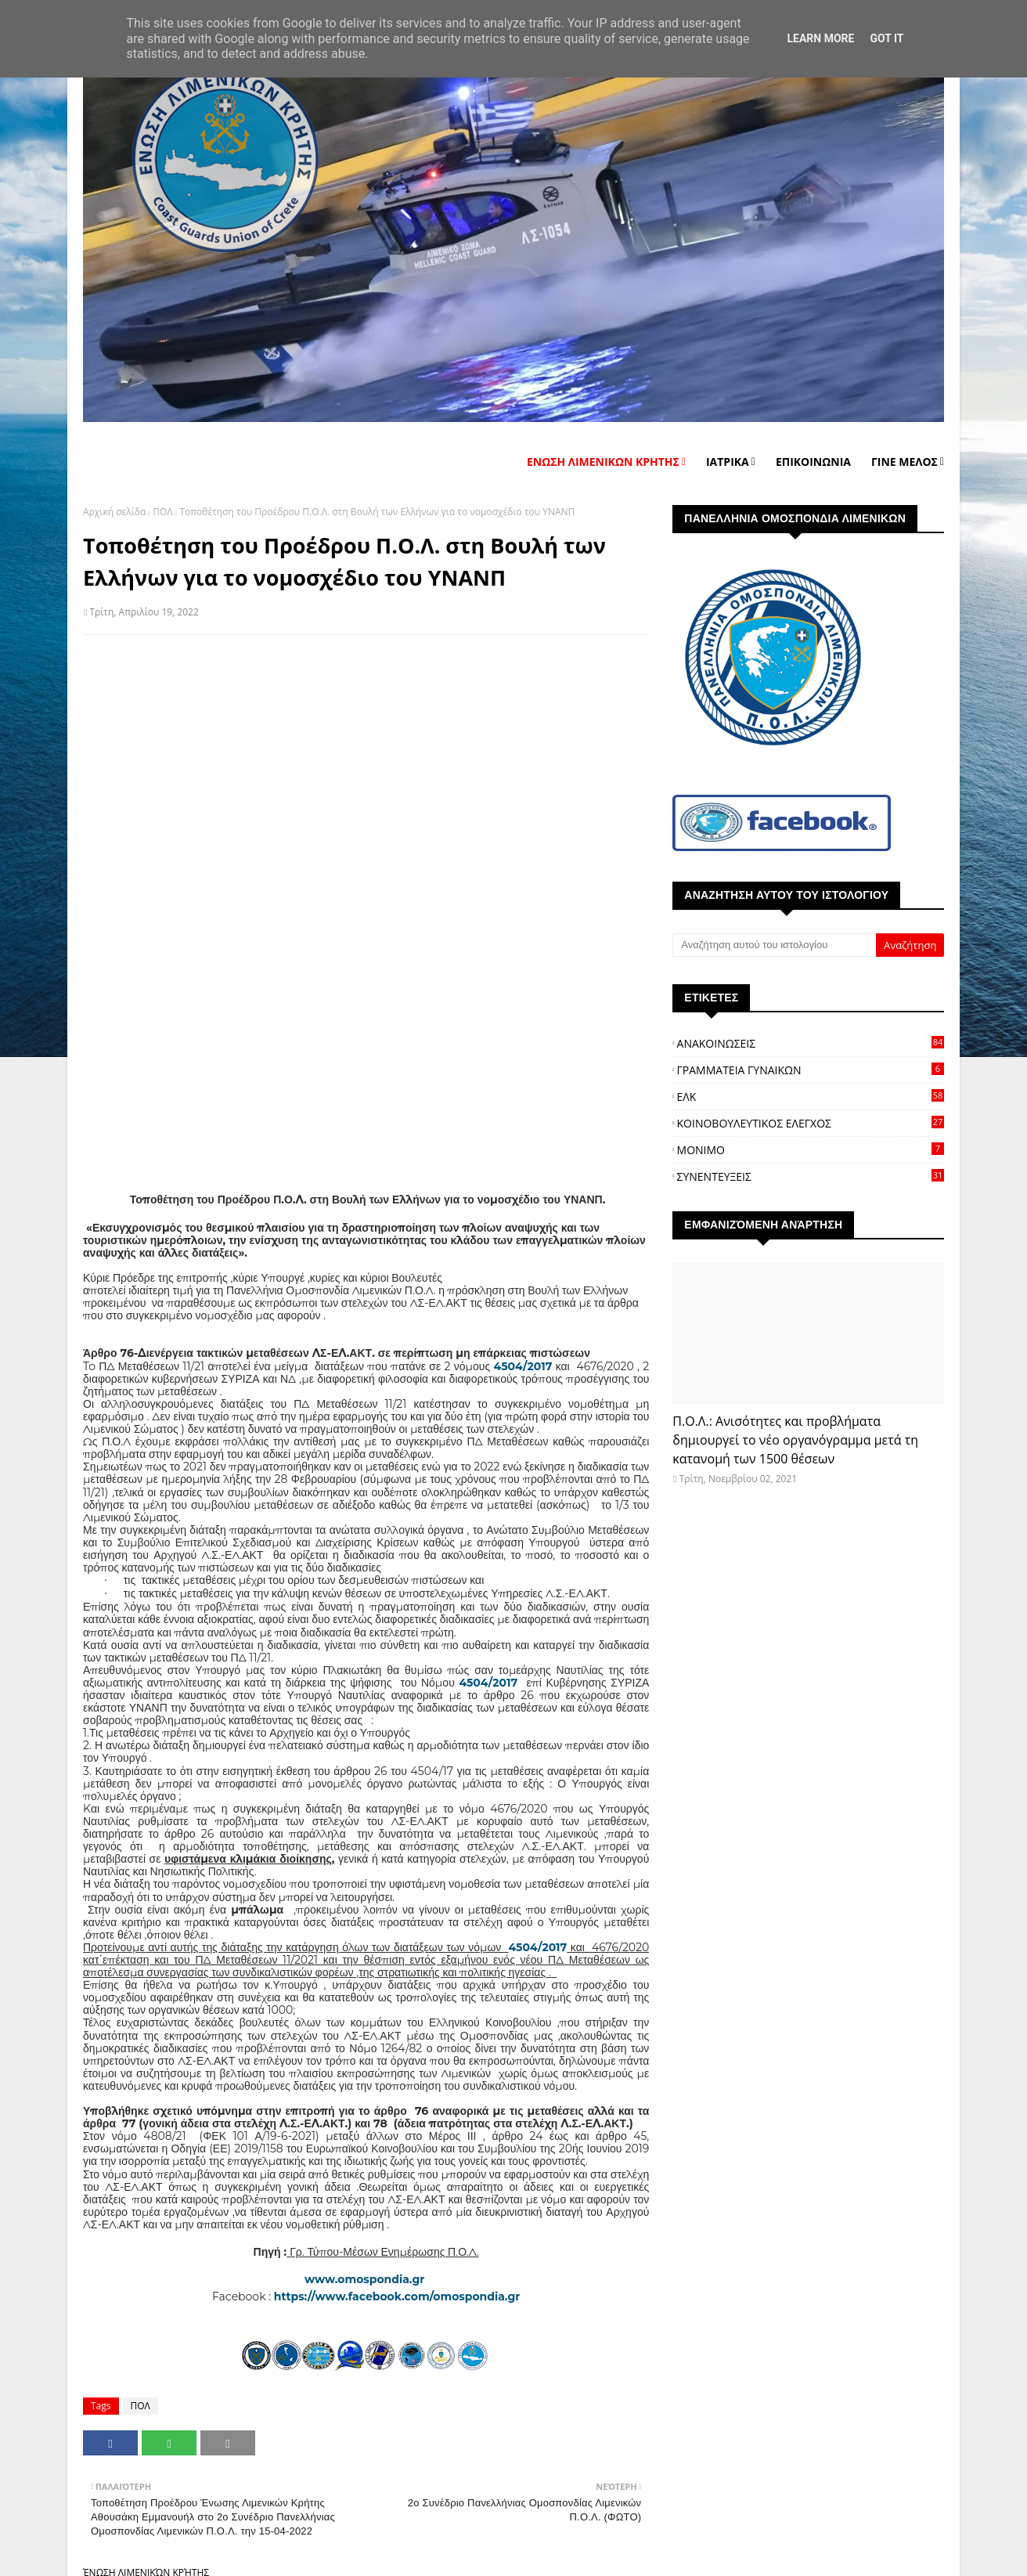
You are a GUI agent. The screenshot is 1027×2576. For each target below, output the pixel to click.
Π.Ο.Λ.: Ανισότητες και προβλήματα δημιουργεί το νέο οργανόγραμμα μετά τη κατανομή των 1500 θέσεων (795, 1439)
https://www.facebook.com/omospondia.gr (397, 2296)
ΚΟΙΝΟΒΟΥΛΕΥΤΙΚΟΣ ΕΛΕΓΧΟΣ (810, 1123)
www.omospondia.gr (365, 2279)
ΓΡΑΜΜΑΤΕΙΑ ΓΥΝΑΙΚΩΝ (810, 1070)
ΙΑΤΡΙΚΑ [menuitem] (727, 461)
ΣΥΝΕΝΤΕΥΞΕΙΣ (810, 1176)
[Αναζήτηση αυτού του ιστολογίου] (774, 945)
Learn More (820, 38)
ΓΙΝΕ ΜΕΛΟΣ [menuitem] (904, 461)
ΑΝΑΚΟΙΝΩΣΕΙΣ (810, 1043)
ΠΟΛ (162, 511)
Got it (886, 38)
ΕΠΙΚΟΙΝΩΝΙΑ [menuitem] (813, 461)
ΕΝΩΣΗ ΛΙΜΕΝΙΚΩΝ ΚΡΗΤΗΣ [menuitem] (603, 461)
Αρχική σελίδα (114, 511)
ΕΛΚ (810, 1096)
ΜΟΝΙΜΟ (810, 1149)
